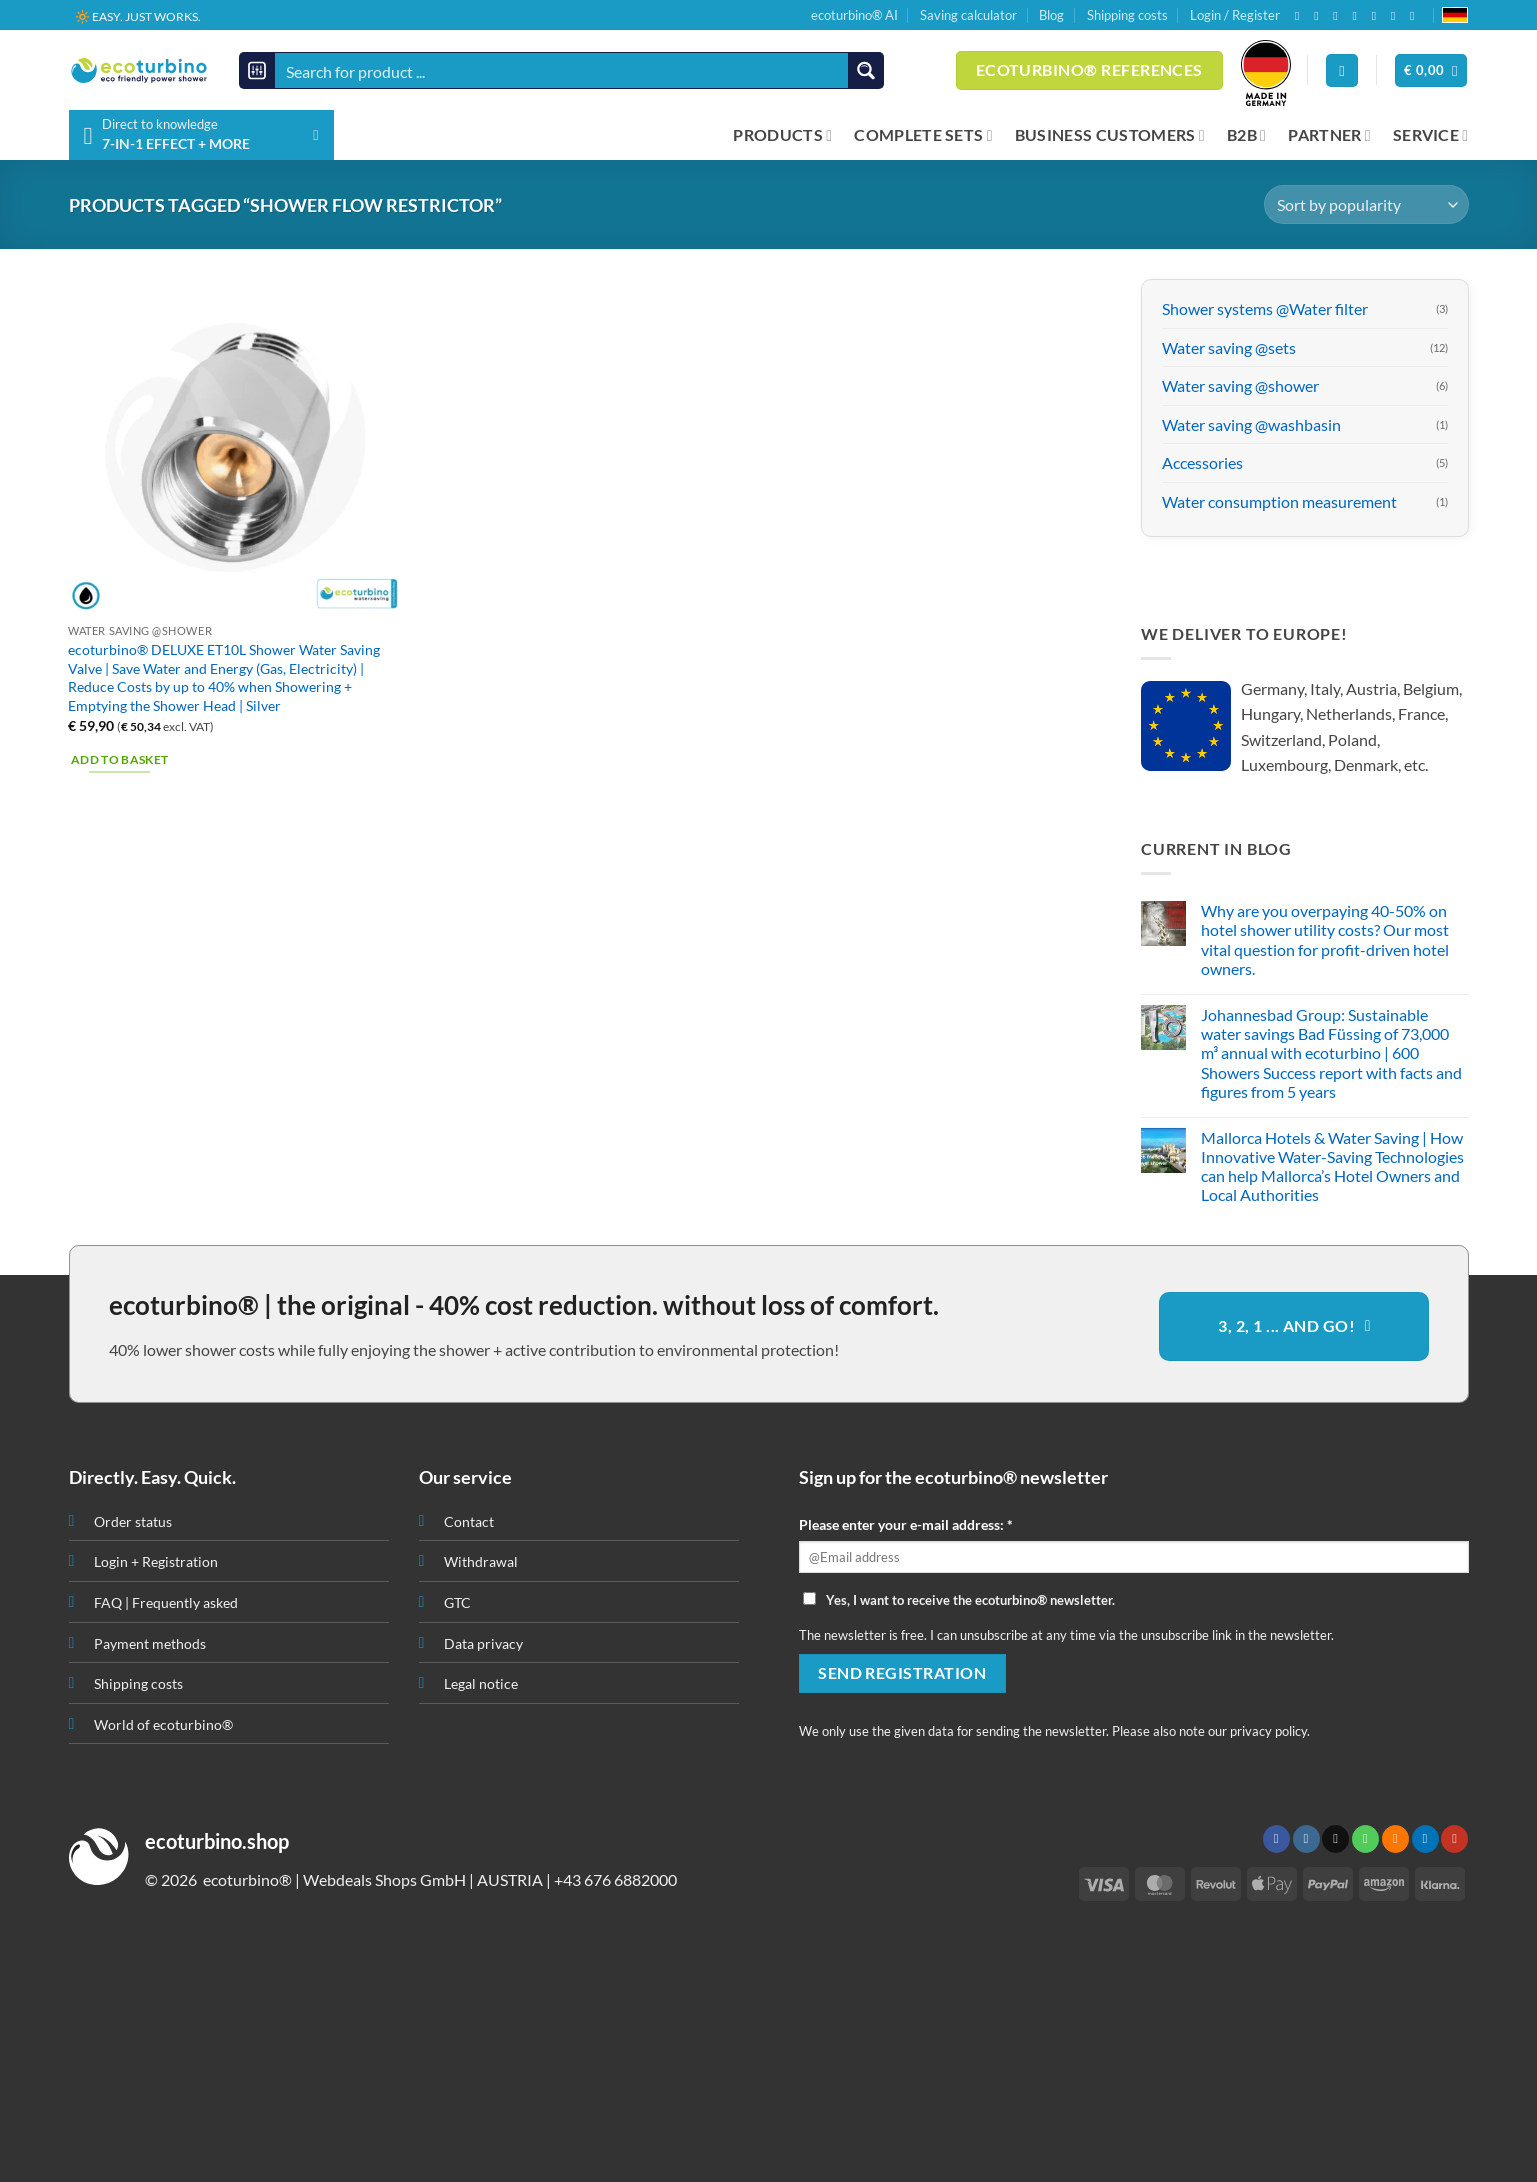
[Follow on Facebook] (1301, 16)
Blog (1051, 15)
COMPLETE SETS (923, 135)
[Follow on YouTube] (1416, 16)
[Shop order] (1366, 204)
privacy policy (1268, 1731)
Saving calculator (968, 15)
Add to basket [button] (120, 759)
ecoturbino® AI (854, 15)
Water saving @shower (1240, 386)
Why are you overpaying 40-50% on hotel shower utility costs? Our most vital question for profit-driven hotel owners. (1325, 940)
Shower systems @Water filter (1265, 308)
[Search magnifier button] (865, 70)
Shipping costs (1127, 15)
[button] (1431, 70)
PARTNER (1329, 135)
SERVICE (1431, 135)
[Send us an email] (1339, 16)
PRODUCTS (782, 135)
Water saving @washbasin (1251, 424)
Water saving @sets (1229, 347)
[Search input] (563, 70)
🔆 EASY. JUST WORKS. (138, 15)
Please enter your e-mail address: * (906, 1524)
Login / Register (1235, 15)
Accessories (1202, 463)
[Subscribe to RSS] (1378, 16)
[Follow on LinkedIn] (1397, 16)
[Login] (1342, 70)
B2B (1246, 135)
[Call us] (1359, 16)
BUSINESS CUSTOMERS (1110, 135)
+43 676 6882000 (615, 1879)
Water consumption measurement (1279, 501)
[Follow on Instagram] (1320, 16)
